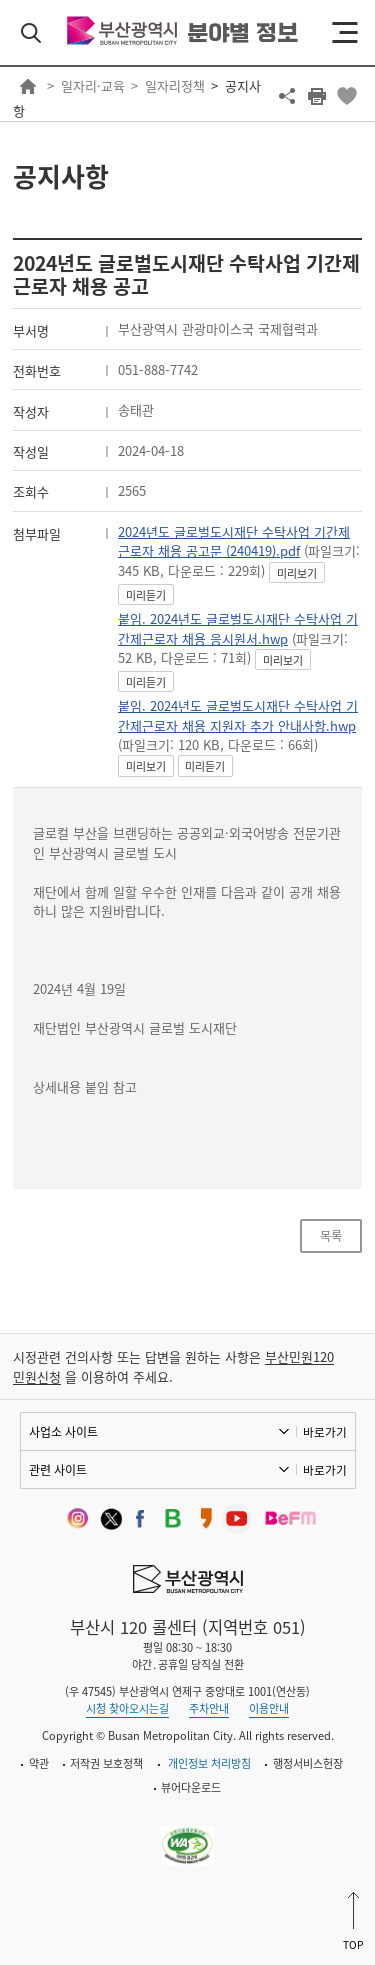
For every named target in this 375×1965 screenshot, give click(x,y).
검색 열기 (31, 33)
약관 (39, 1763)
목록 (331, 1236)
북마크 (347, 96)
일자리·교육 (93, 85)
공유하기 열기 (287, 96)
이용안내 (269, 1708)
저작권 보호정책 (106, 1763)
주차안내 (209, 1708)
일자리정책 (175, 85)
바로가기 (325, 1432)
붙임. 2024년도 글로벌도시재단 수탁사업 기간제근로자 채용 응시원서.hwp (238, 628)
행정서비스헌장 (308, 1763)
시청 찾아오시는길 (127, 1708)
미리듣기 (146, 595)
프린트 (317, 96)
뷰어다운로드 (191, 1787)
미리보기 (297, 573)
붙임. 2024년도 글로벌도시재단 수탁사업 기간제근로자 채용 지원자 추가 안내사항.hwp (238, 715)
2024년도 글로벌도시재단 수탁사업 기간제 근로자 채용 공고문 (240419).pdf (234, 541)
